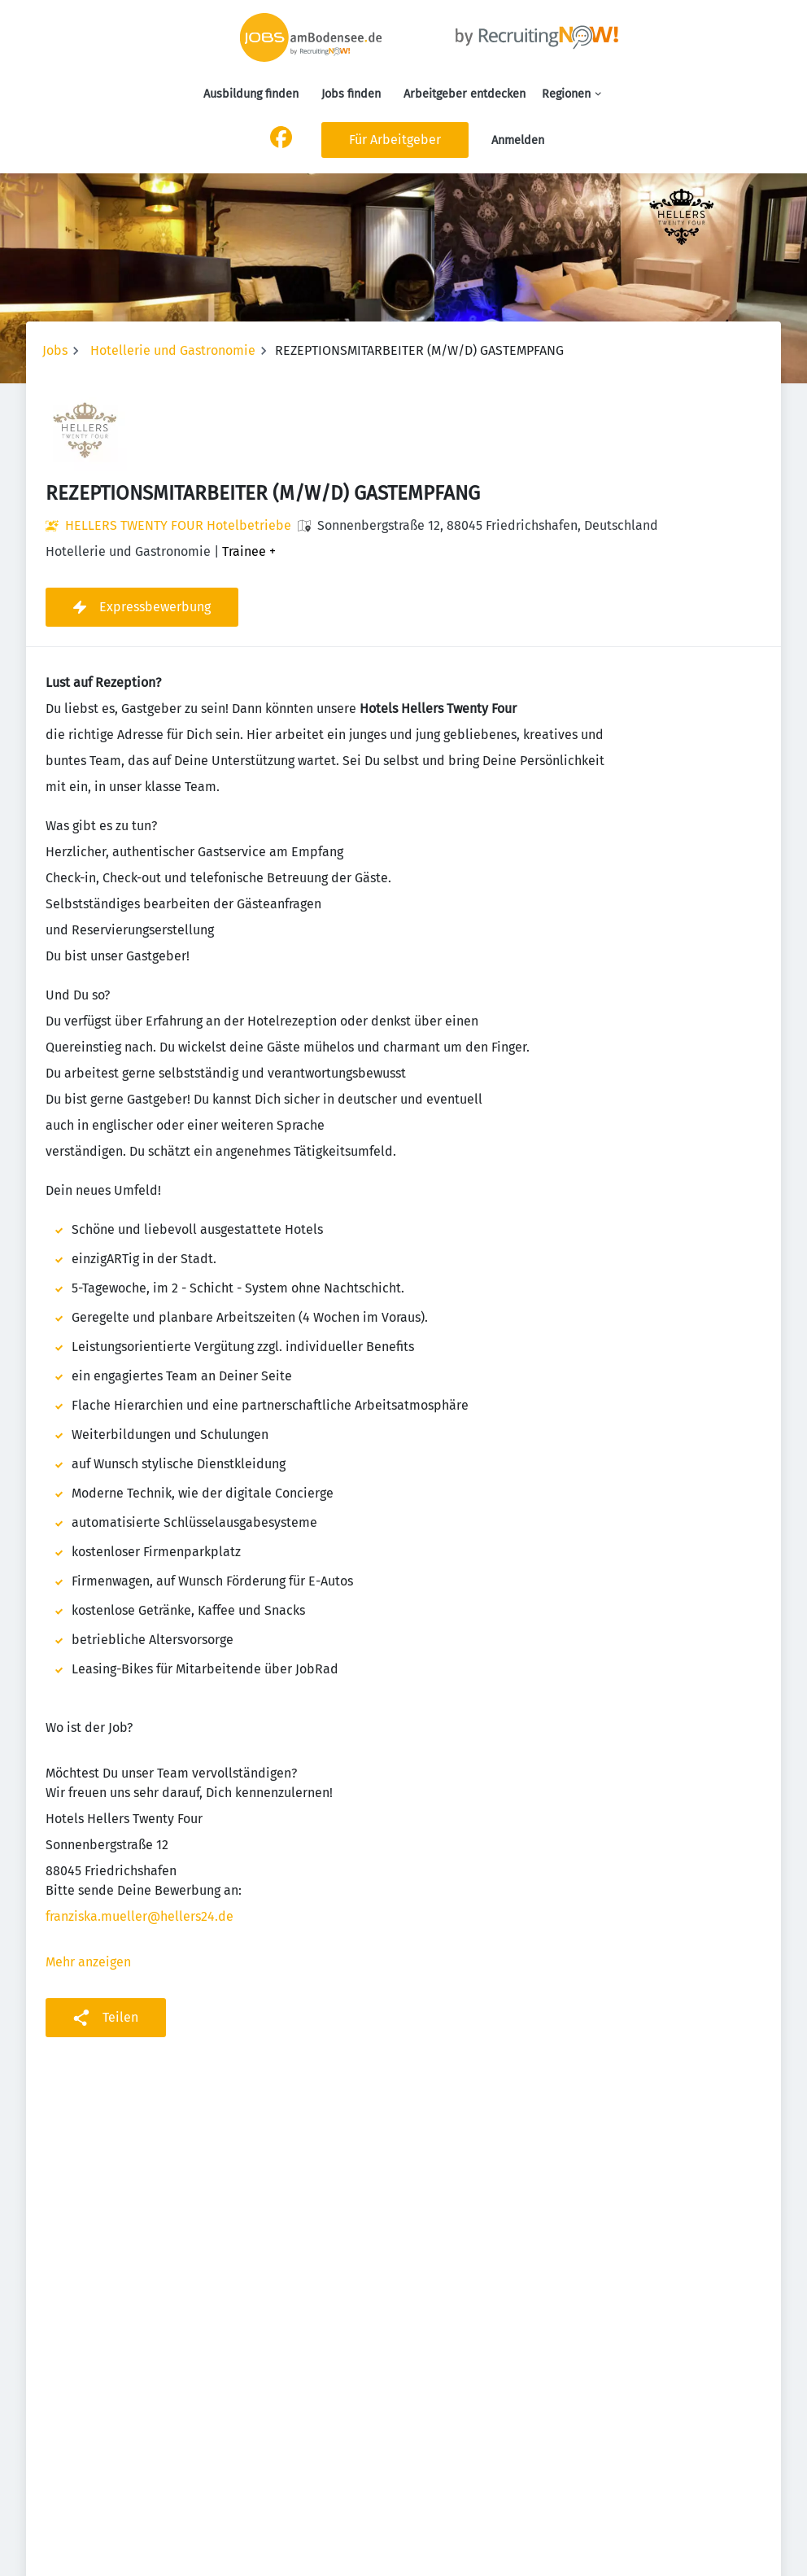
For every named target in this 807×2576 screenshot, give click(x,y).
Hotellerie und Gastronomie (172, 350)
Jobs (55, 350)
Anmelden (517, 140)
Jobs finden (351, 94)
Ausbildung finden (251, 94)
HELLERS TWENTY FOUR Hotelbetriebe (178, 525)
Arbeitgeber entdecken (465, 94)
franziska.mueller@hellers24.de (139, 1916)
